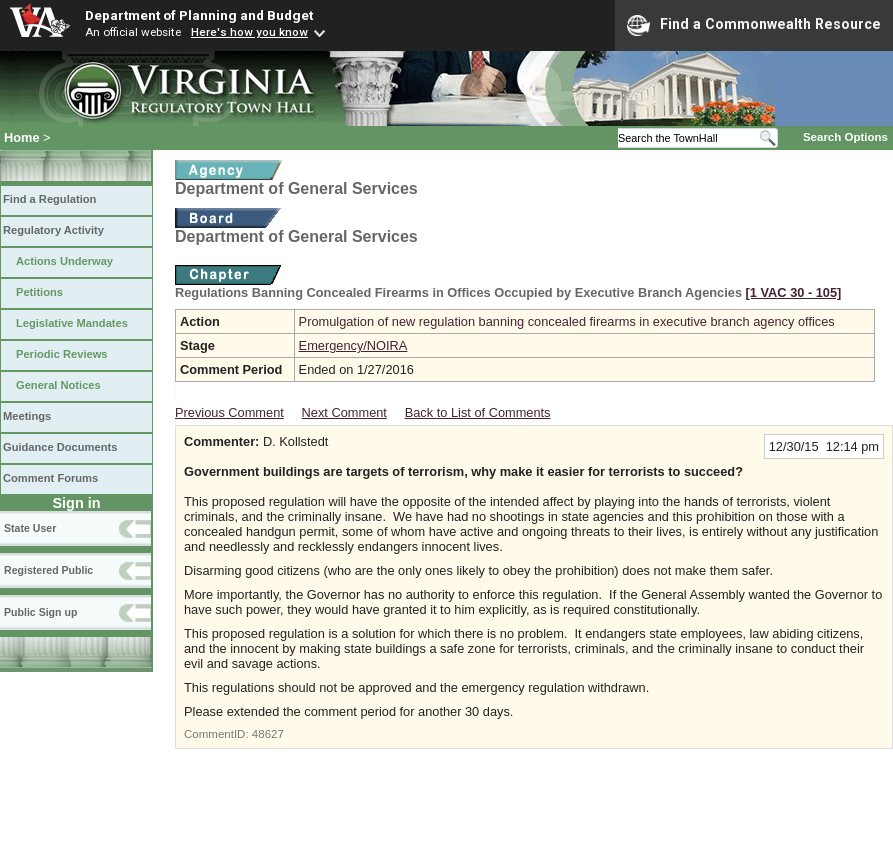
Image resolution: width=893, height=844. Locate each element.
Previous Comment (229, 412)
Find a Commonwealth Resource (754, 25)
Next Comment (344, 412)
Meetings (27, 416)
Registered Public (48, 570)
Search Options (845, 137)
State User (30, 528)
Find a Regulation (49, 199)
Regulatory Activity (53, 230)
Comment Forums (50, 478)
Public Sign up (40, 612)
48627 (268, 734)
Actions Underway (64, 261)
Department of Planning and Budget (199, 15)
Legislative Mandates (72, 323)
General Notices (58, 385)
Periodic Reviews (62, 354)
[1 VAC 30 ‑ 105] (794, 292)
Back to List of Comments (478, 412)
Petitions (39, 292)
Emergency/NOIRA (353, 345)
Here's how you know (249, 32)
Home (22, 137)
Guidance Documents (60, 447)
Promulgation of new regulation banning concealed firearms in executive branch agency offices (567, 321)
